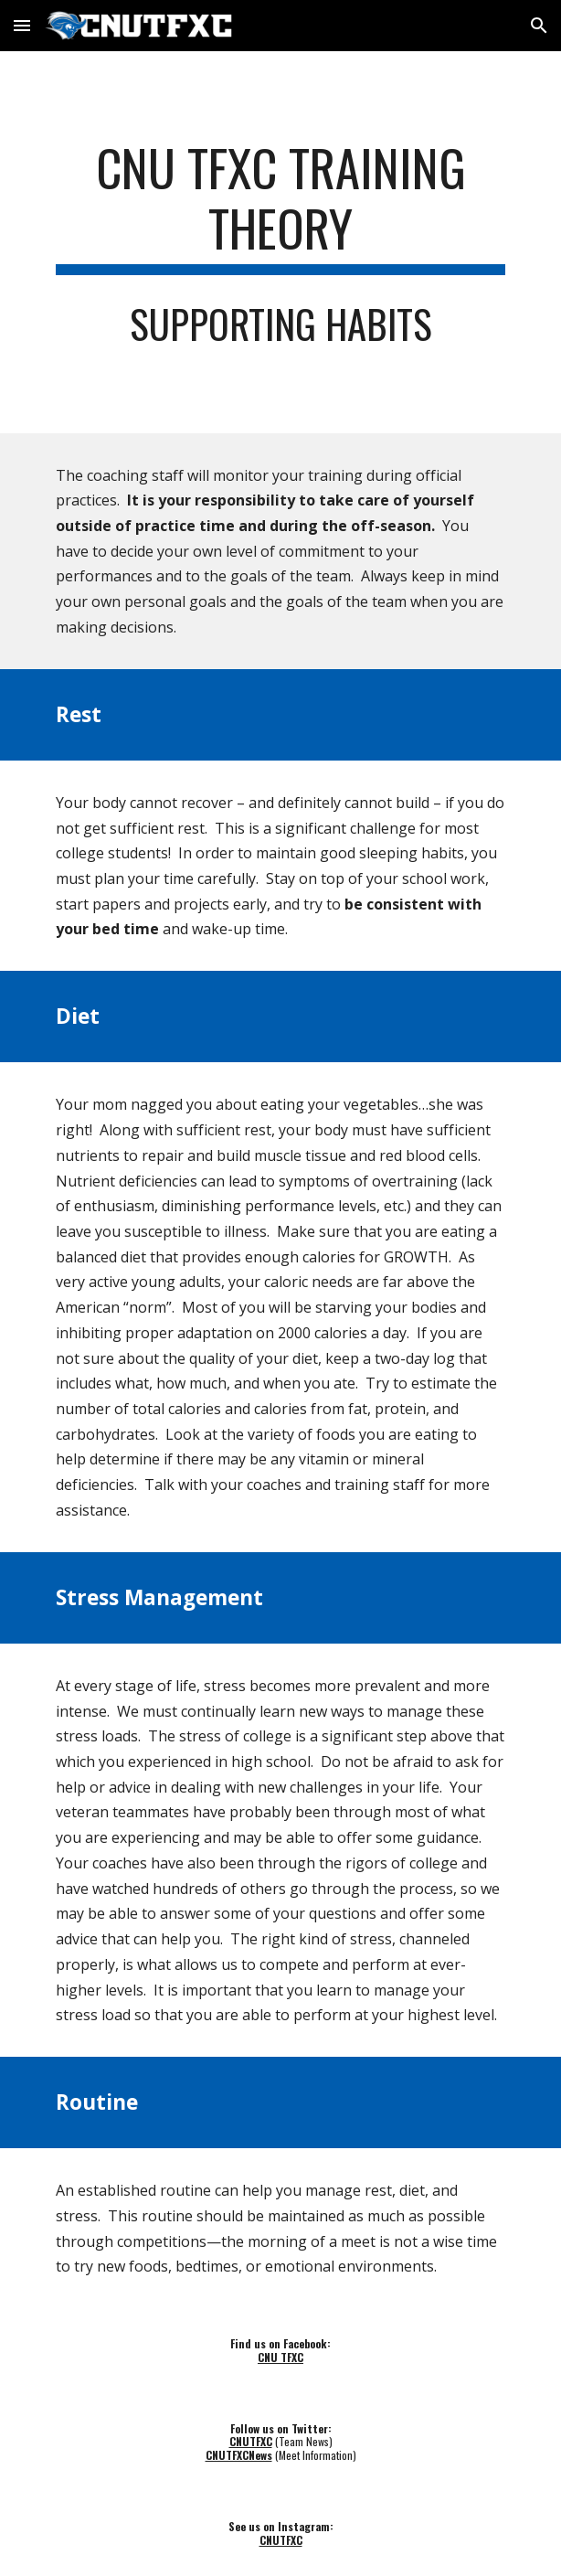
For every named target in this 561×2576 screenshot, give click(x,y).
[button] (22, 25)
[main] (280, 206)
